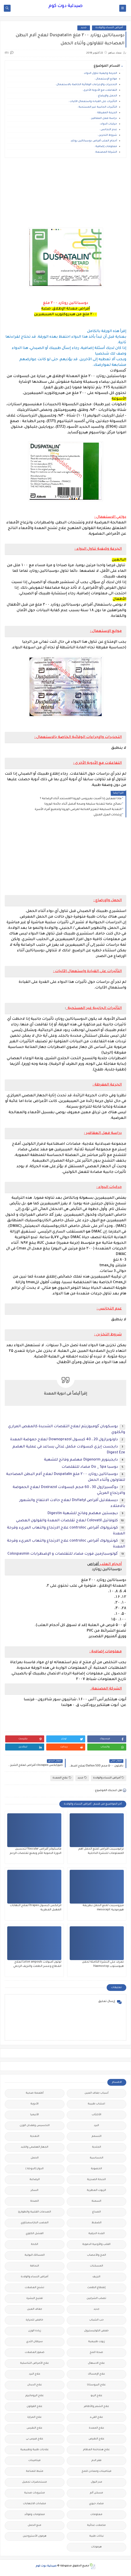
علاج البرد (34, 2374)
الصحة (34, 2201)
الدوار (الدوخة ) (34, 2168)
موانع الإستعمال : (105, 79)
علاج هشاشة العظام (96, 2449)
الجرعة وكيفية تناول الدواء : (100, 73)
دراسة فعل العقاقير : (103, 118)
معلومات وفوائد (34, 2514)
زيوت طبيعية (96, 2341)
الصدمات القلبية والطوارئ (34, 2212)
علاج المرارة (34, 2417)
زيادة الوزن (34, 2330)
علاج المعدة (62, 1777)
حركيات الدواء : (108, 124)
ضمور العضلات (34, 2352)
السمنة (96, 2201)
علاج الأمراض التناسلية (34, 2363)
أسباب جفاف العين (96, 2093)
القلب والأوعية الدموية (96, 2244)
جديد (84, 27)
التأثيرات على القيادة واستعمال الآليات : (92, 101)
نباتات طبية (96, 2536)
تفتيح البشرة (34, 2298)
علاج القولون (34, 2406)
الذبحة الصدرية (96, 2179)
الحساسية (96, 2158)
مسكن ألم (96, 2493)
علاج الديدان (34, 2385)
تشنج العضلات (34, 2287)
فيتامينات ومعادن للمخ (96, 2471)
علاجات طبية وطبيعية (34, 2449)
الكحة (34, 2244)
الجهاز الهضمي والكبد (34, 2147)
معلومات (96, 2514)
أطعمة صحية (35, 2093)
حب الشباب (96, 2320)
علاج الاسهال (96, 2363)
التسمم (96, 2136)
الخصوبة (96, 2168)
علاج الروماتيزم (34, 2395)
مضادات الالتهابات (34, 2503)
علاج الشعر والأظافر (96, 2406)
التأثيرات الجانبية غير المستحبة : (97, 107)
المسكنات (96, 2266)
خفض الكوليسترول (96, 2330)
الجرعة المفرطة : (106, 112)
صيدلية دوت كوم (65, 6)
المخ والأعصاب (96, 2255)
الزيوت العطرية (96, 2190)
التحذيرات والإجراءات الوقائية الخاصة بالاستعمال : (86, 84)
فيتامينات (34, 2460)
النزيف (96, 2276)
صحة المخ (96, 2352)
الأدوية (34, 2104)
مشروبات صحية (34, 2493)
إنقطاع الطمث (96, 2287)
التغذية (34, 2136)
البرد (96, 2125)
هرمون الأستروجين (34, 2536)
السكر (34, 2190)
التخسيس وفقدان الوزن (35, 2125)
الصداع (96, 2212)
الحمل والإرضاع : (107, 96)
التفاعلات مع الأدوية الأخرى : (99, 90)
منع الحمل (34, 2525)
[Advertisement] (65, 192)
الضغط (96, 2222)
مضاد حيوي (96, 2503)
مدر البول (96, 2482)
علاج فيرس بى (34, 2439)
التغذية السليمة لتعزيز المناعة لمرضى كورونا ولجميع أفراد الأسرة (78, 809)
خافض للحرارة (34, 2320)
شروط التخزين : (107, 135)
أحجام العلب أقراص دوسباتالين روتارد (94, 141)
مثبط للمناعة (34, 2471)
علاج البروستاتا (96, 2385)
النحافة (34, 2266)
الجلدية (96, 2147)
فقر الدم (96, 2460)
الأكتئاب (96, 2114)
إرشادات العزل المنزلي (108, 814)
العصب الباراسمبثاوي (34, 2222)
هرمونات (96, 2547)
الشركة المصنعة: (106, 152)
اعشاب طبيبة (96, 2104)
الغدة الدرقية (96, 2233)
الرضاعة (35, 2179)
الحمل (35, 2158)
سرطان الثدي (34, 2341)
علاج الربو (96, 2395)
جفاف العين (34, 2309)
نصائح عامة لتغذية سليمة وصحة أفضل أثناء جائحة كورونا (83, 804)
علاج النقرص (96, 2439)
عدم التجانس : (108, 129)
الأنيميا (34, 2114)
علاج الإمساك (96, 2374)
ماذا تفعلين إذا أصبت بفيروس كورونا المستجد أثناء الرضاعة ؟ (81, 798)
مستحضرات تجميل (34, 2482)
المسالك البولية (35, 2255)
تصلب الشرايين (96, 2298)
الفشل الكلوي (35, 2233)
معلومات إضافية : (105, 146)
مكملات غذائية (96, 2525)
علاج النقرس (34, 2428)
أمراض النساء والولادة (109, 27)
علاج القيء (96, 2417)
